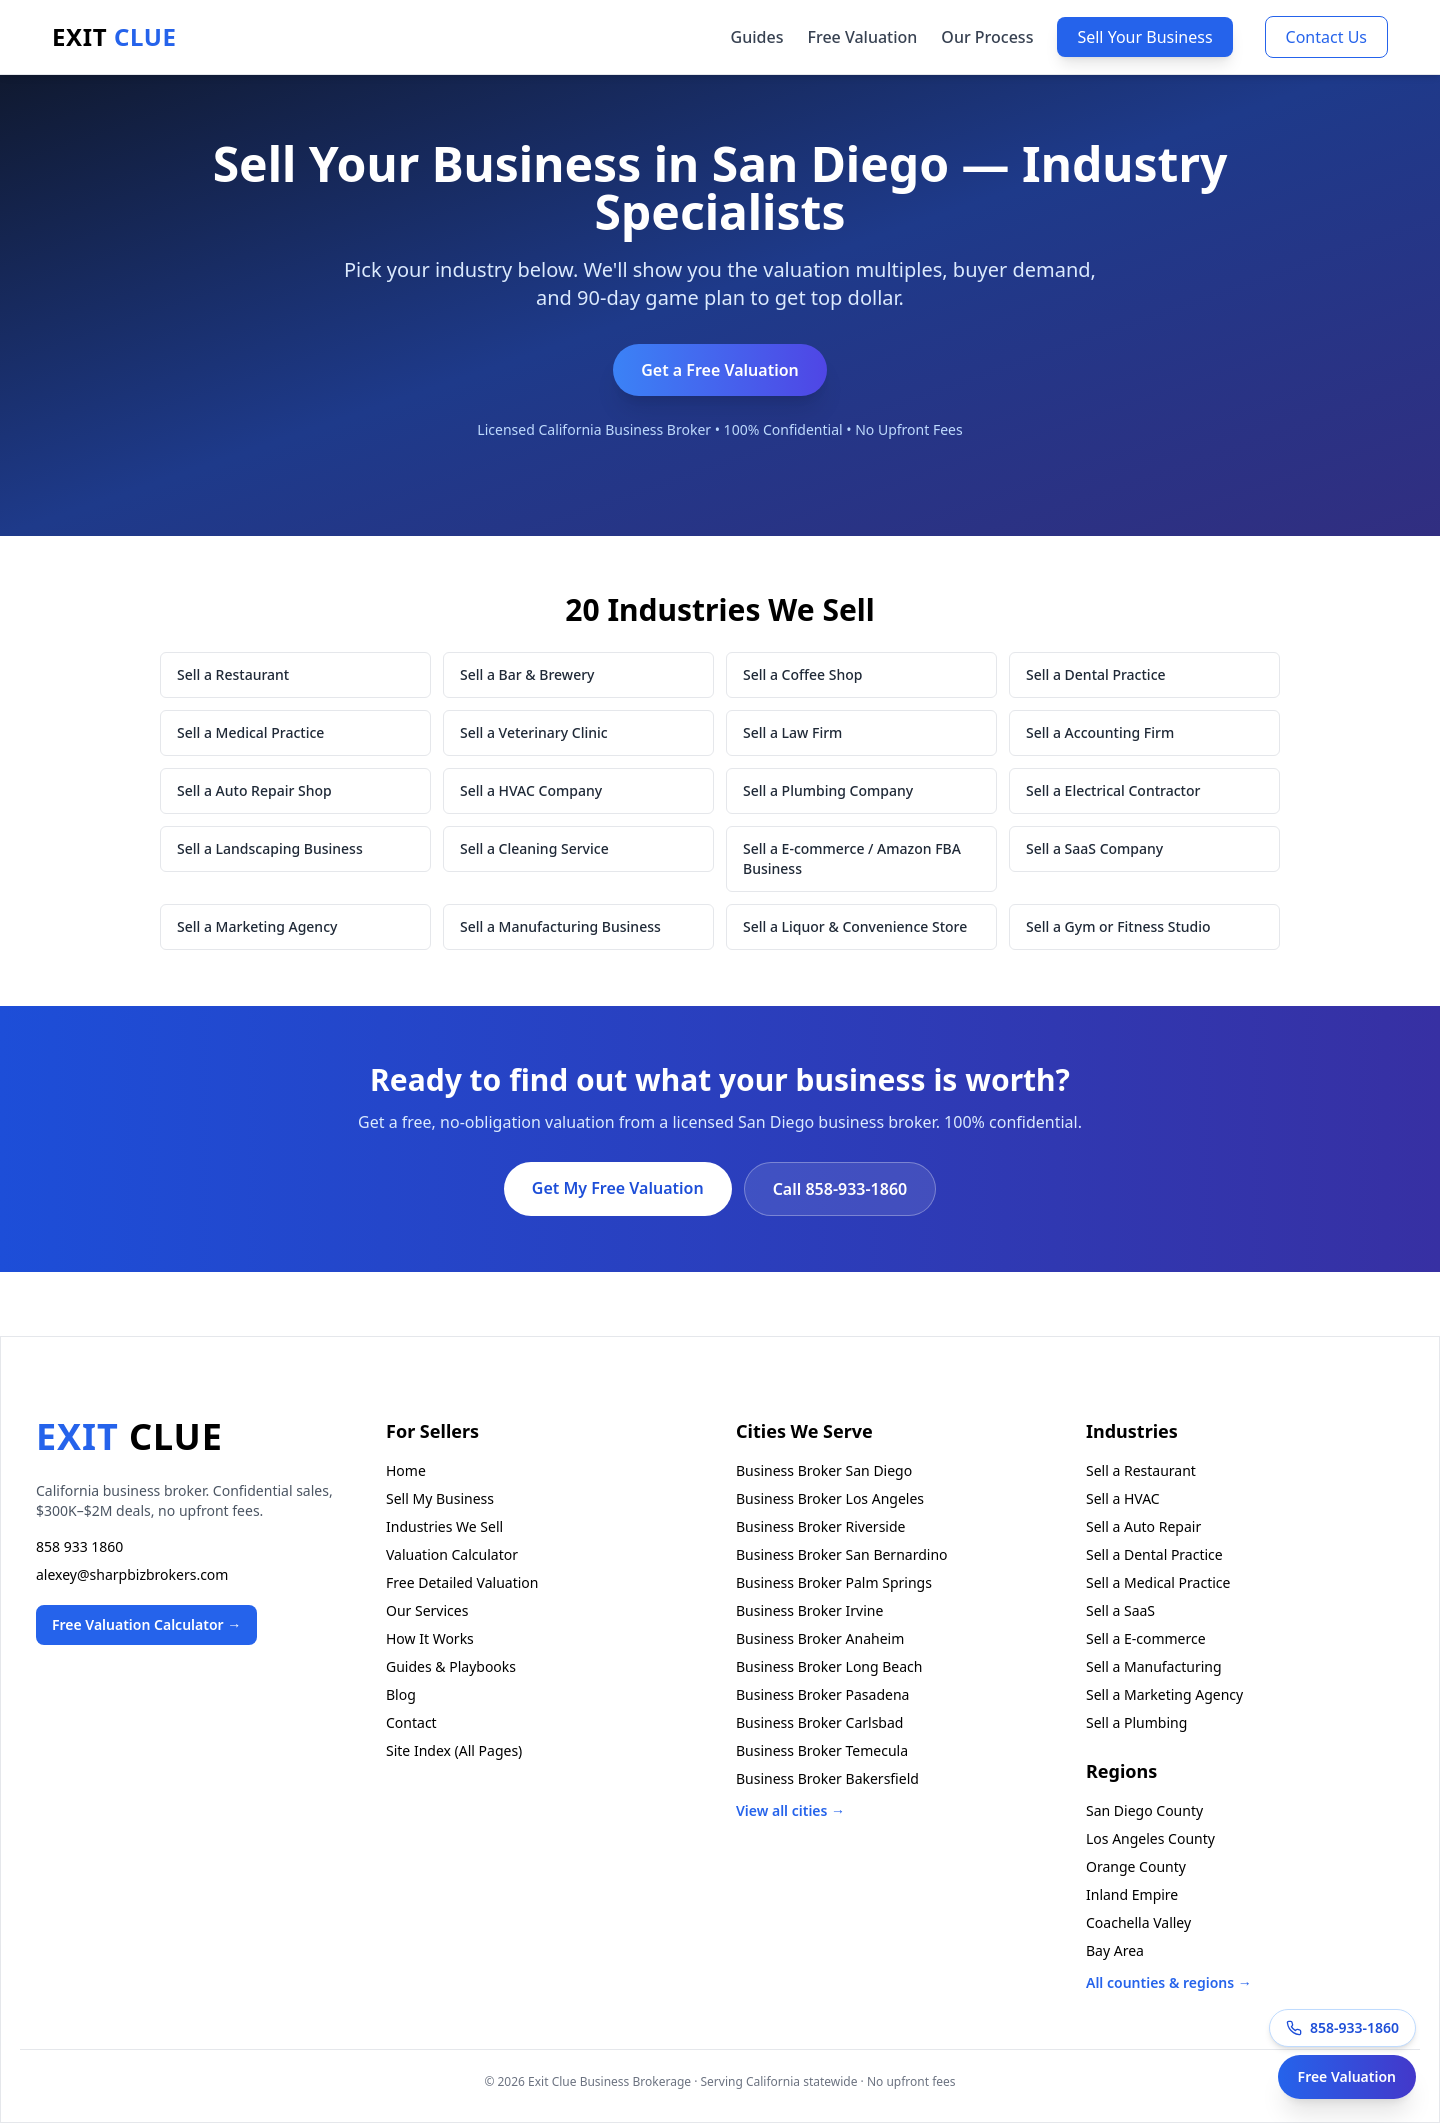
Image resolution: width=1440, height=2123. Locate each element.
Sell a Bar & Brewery (527, 674)
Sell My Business (440, 1498)
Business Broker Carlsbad (819, 1722)
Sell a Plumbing (1136, 1722)
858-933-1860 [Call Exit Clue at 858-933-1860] (1342, 2027)
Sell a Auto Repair (1143, 1526)
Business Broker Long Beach (829, 1666)
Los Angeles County (1150, 1838)
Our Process (987, 37)
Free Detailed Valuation (462, 1582)
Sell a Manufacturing (1154, 1666)
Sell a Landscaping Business (270, 848)
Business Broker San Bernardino (842, 1554)
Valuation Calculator (452, 1554)
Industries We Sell (444, 1526)
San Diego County (1144, 1810)
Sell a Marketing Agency (257, 926)
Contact (411, 1722)
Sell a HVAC (1123, 1498)
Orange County (1136, 1866)
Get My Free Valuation (618, 1188)
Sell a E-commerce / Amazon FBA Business (852, 858)
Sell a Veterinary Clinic (534, 732)
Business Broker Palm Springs (834, 1582)
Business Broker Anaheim (820, 1638)
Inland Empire (1132, 1894)
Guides (757, 37)
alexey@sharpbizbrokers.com (132, 1574)
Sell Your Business (1144, 37)
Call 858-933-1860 (840, 1189)
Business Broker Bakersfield (827, 1778)
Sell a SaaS (1120, 1610)
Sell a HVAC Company (531, 790)
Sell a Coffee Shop (802, 674)
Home (406, 1470)
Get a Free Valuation (720, 370)
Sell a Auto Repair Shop (254, 790)
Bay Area (1115, 1950)
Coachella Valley (1138, 1922)
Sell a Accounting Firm (1100, 732)
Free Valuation (862, 37)
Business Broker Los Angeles (830, 1498)
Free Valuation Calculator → (146, 1624)
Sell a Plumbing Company (828, 790)
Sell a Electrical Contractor (1113, 790)
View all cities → (790, 1810)
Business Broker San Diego (824, 1470)
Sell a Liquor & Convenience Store (855, 926)
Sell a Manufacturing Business (560, 926)
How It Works (430, 1638)
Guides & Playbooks (451, 1666)
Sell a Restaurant (233, 674)
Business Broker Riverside (820, 1526)
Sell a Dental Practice (1096, 674)
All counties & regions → (1169, 1982)
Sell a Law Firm (792, 732)
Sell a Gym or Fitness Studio (1118, 926)
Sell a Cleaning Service (534, 848)
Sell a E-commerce (1146, 1638)
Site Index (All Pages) (454, 1750)
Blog (401, 1694)
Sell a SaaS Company (1094, 848)
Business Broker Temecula (822, 1750)
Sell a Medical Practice (250, 732)
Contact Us (1326, 37)
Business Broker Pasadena (822, 1694)
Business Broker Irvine (809, 1610)
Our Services (427, 1610)
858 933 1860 (79, 1546)
